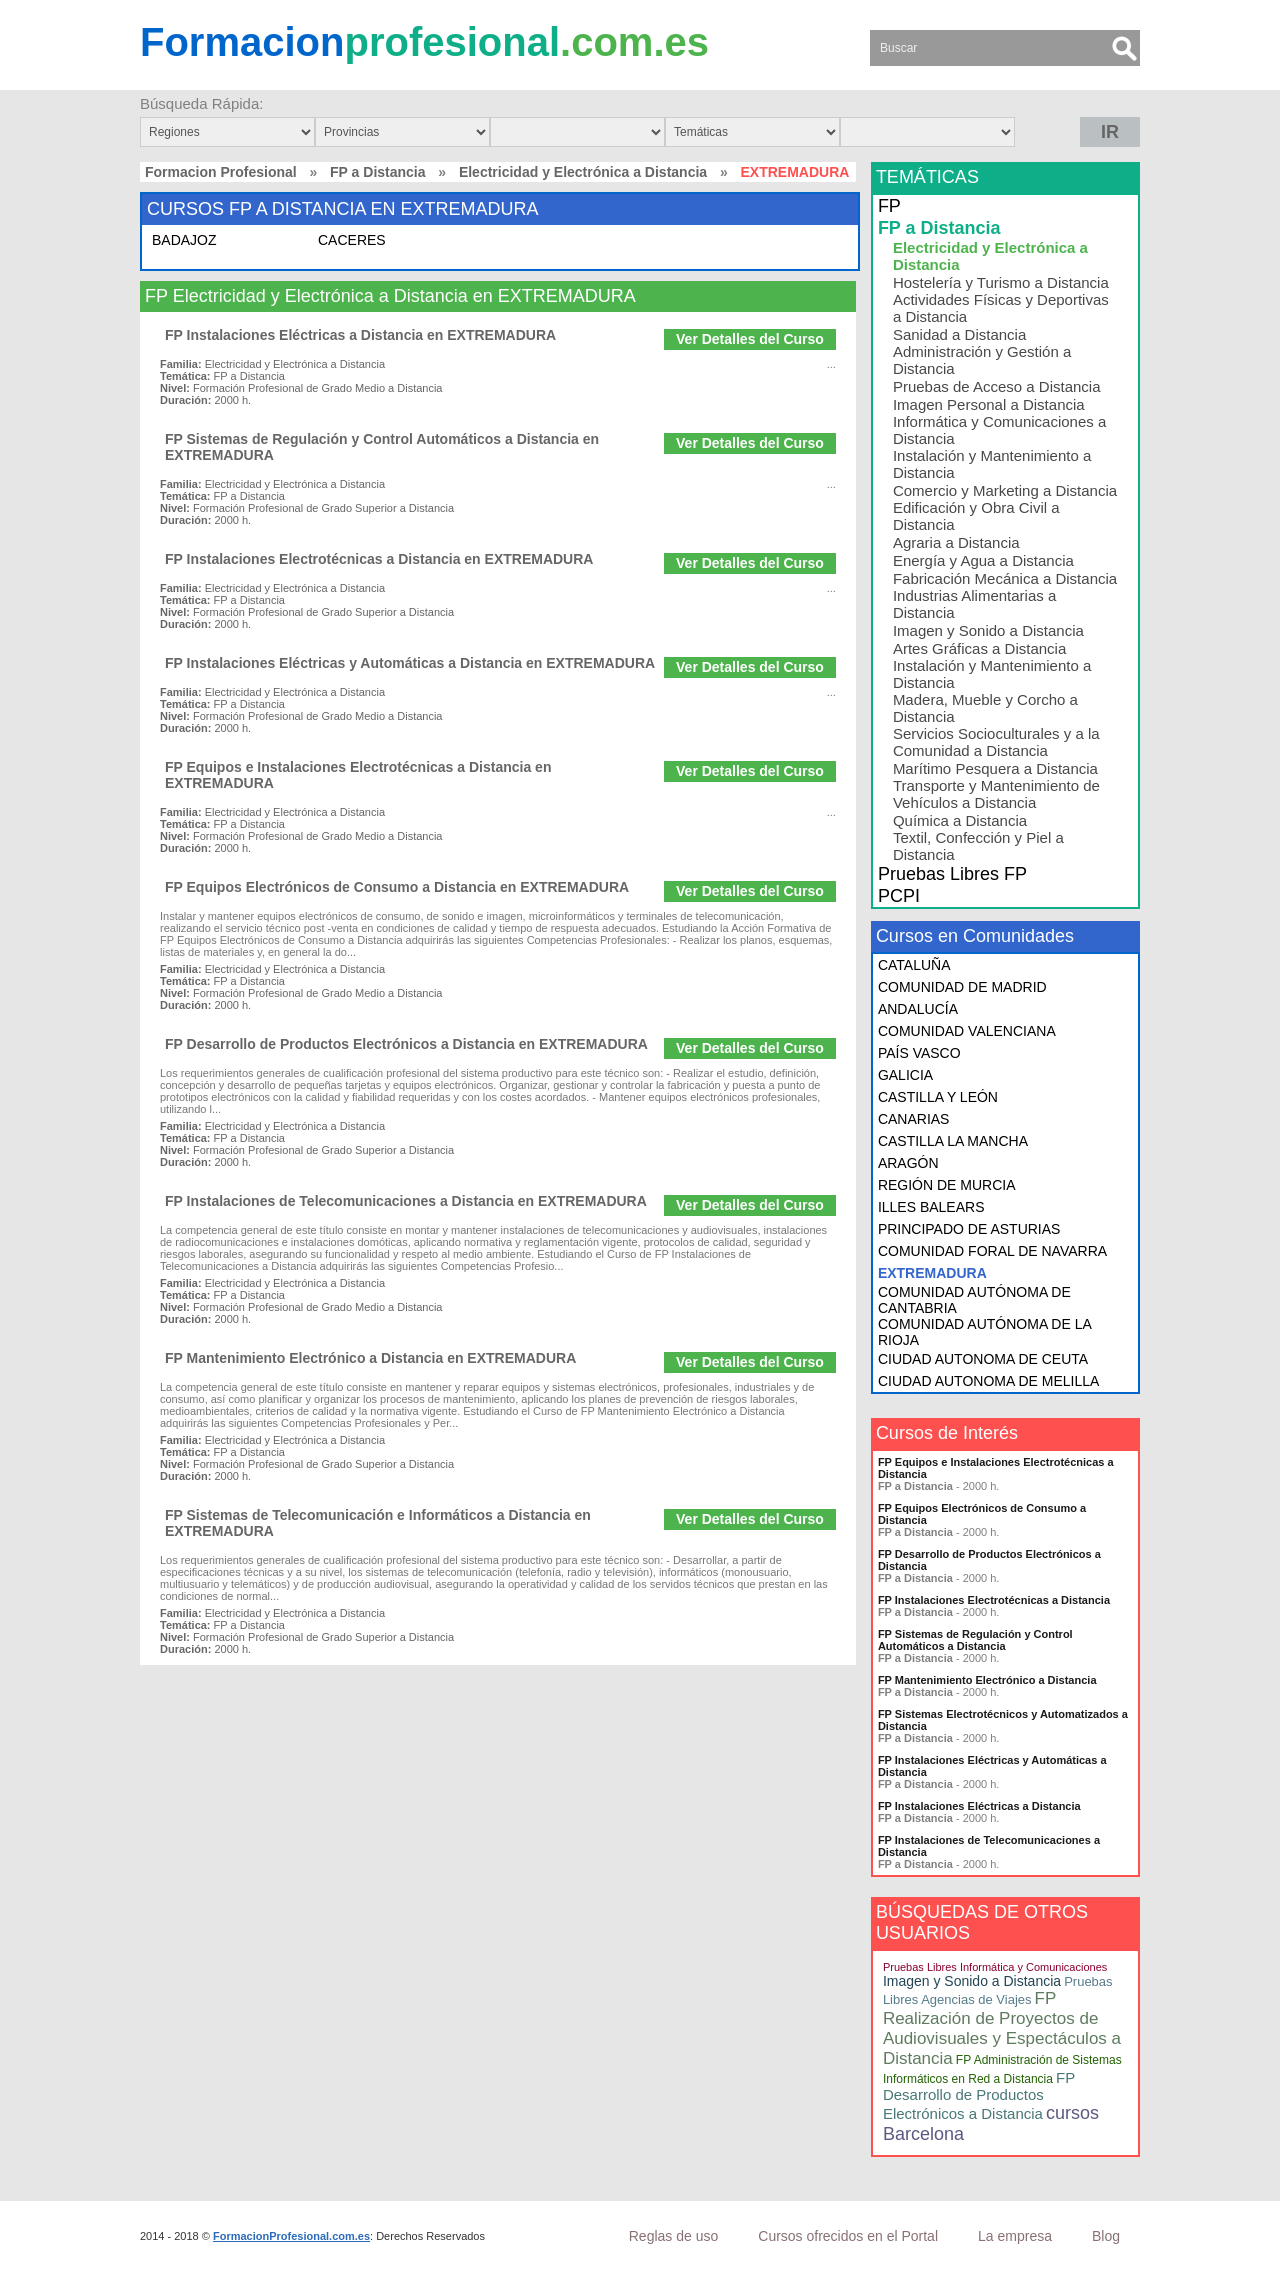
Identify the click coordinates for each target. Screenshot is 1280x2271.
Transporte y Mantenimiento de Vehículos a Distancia (996, 794)
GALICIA (905, 1075)
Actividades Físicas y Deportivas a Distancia (1001, 308)
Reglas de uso (674, 2236)
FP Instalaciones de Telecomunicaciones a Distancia (989, 1846)
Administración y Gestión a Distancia (982, 360)
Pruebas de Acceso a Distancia (997, 386)
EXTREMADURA (932, 1273)
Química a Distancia (960, 820)
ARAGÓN (908, 1163)
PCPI (899, 896)
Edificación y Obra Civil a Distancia (976, 516)
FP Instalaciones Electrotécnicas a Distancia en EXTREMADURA (379, 559)
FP (889, 206)
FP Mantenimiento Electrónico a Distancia (987, 1680)
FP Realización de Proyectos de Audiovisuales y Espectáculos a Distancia (1002, 2028)
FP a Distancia (377, 172)
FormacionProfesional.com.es (291, 2236)
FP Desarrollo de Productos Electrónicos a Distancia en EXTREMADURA (406, 1044)
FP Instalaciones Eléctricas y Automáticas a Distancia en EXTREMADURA (410, 663)
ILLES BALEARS (931, 1207)
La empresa (1015, 2236)
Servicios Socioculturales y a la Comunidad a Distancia (996, 742)
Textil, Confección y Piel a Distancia (978, 846)
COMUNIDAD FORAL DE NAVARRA (992, 1251)
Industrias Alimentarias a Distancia (974, 604)
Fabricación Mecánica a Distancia (1005, 578)
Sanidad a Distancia (959, 334)
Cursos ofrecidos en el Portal (848, 2236)
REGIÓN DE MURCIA (947, 1185)
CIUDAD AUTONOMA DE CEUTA (983, 1359)
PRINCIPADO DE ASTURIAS (969, 1229)
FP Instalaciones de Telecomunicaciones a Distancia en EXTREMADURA (406, 1201)
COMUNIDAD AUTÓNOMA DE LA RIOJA (984, 1332)
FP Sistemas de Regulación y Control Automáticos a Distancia (975, 1640)
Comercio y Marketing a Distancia (1005, 490)
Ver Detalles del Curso (750, 339)
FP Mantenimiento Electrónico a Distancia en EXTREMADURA (370, 1358)
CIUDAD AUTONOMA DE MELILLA (988, 1381)
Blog (1106, 2236)
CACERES (352, 240)
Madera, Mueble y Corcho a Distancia (985, 708)
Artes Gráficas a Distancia (979, 648)
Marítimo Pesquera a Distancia (995, 768)
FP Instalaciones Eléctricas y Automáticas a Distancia (992, 1766)
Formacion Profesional (221, 172)
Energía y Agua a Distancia (983, 560)
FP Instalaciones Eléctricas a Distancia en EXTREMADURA (360, 335)
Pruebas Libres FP (952, 874)
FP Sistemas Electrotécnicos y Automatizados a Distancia (1003, 1720)
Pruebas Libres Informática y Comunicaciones (995, 1967)
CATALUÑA (914, 965)
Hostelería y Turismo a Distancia (1001, 282)
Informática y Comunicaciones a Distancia (999, 430)
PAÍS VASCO (919, 1053)
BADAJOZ (184, 240)
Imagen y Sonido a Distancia (988, 630)
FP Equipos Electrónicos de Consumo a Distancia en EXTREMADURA (397, 887)
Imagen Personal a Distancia (989, 404)
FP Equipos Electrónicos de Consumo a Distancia (982, 1514)
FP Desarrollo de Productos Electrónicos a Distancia (989, 1560)
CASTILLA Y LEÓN (938, 1097)
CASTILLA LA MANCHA (953, 1141)
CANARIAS (914, 1119)
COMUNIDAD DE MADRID (962, 987)
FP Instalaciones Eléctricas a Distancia (979, 1806)
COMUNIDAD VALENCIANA (967, 1031)
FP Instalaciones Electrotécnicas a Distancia (994, 1600)
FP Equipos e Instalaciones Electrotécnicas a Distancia (996, 1468)
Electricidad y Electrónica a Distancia (583, 172)
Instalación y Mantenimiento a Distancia (992, 464)
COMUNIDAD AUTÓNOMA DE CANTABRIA (974, 1300)
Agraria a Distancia (956, 542)
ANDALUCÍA (918, 1009)
